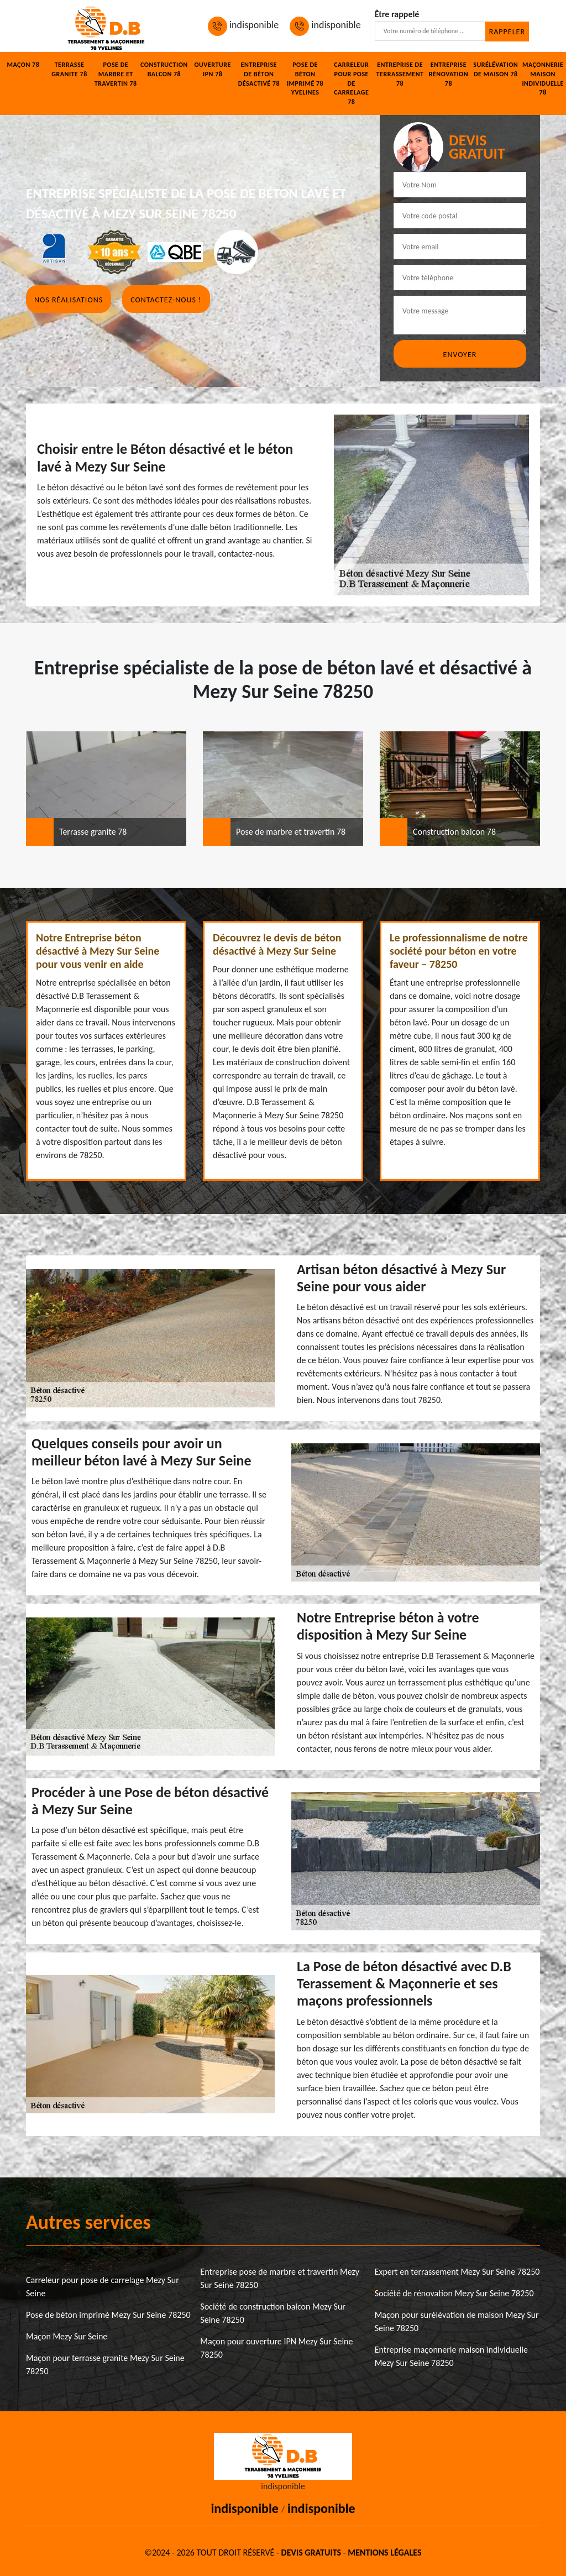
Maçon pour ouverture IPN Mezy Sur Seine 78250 (276, 2348)
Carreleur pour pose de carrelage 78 (351, 83)
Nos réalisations (68, 300)
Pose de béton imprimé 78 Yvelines (305, 78)
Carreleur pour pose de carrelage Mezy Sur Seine (102, 2286)
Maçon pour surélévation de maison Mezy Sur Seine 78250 (457, 2321)
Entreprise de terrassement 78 (400, 74)
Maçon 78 (23, 65)
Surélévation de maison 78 (495, 69)
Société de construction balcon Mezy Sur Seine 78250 (272, 2313)
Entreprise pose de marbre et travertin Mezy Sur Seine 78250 (279, 2278)
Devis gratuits (311, 2552)
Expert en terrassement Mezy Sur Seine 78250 (457, 2271)
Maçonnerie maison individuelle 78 (542, 78)
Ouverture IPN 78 (212, 69)
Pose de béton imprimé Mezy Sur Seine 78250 (108, 2315)
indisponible (243, 25)
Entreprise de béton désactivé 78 (259, 74)
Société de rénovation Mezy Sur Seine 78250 (454, 2293)
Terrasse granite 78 (69, 69)
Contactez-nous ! (165, 300)
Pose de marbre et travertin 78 (116, 74)
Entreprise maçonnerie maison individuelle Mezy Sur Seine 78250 (451, 2356)
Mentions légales (384, 2552)
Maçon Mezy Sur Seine (66, 2336)
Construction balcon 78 (164, 69)
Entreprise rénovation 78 (448, 74)
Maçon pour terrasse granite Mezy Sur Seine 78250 (105, 2364)
